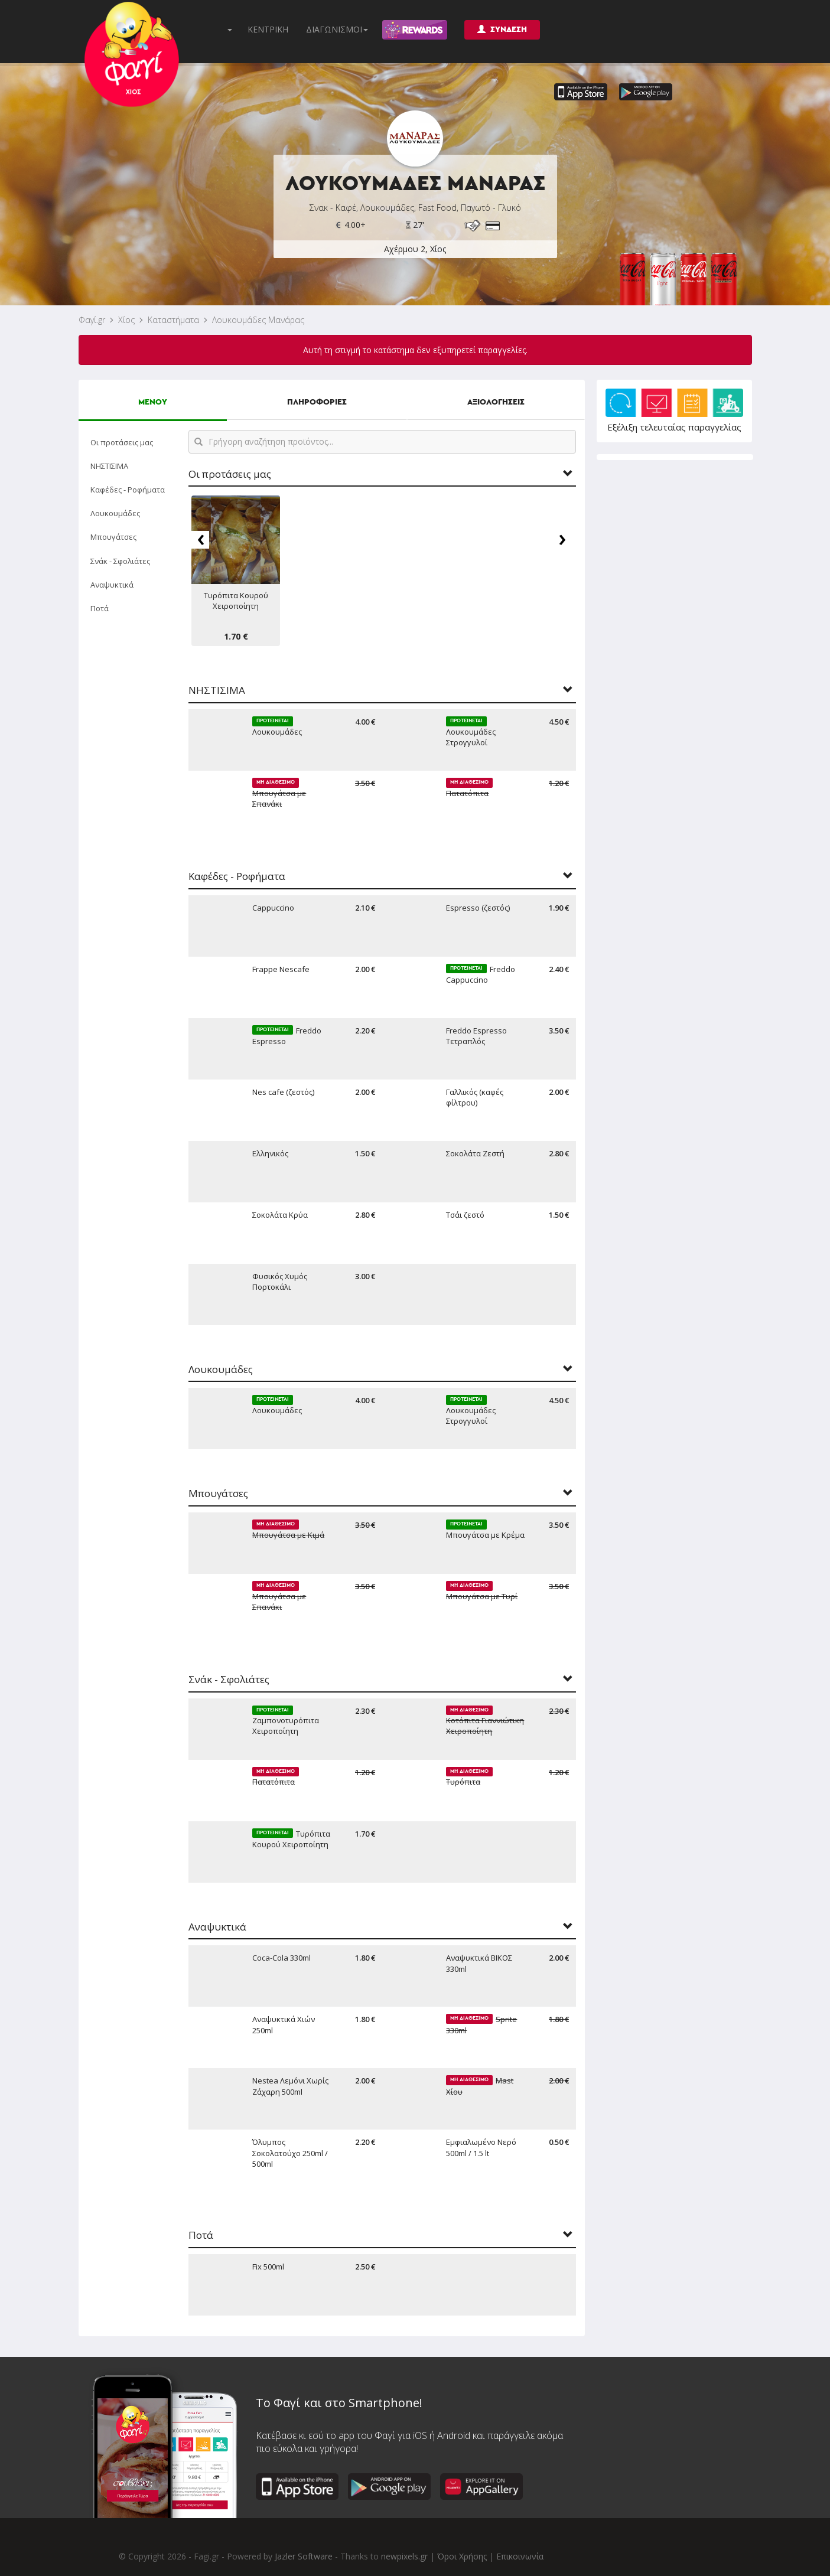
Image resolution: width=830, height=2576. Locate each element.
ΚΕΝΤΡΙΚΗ (268, 29)
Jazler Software (304, 2556)
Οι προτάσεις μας (121, 442)
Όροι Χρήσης (462, 2556)
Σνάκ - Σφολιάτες (120, 561)
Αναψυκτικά (112, 584)
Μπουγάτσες (113, 536)
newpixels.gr (404, 2556)
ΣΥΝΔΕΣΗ (502, 29)
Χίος (126, 319)
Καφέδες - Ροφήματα (127, 489)
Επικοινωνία (519, 2556)
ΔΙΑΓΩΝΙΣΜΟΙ (337, 29)
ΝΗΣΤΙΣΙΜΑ (109, 466)
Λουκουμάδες (115, 513)
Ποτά (99, 608)
